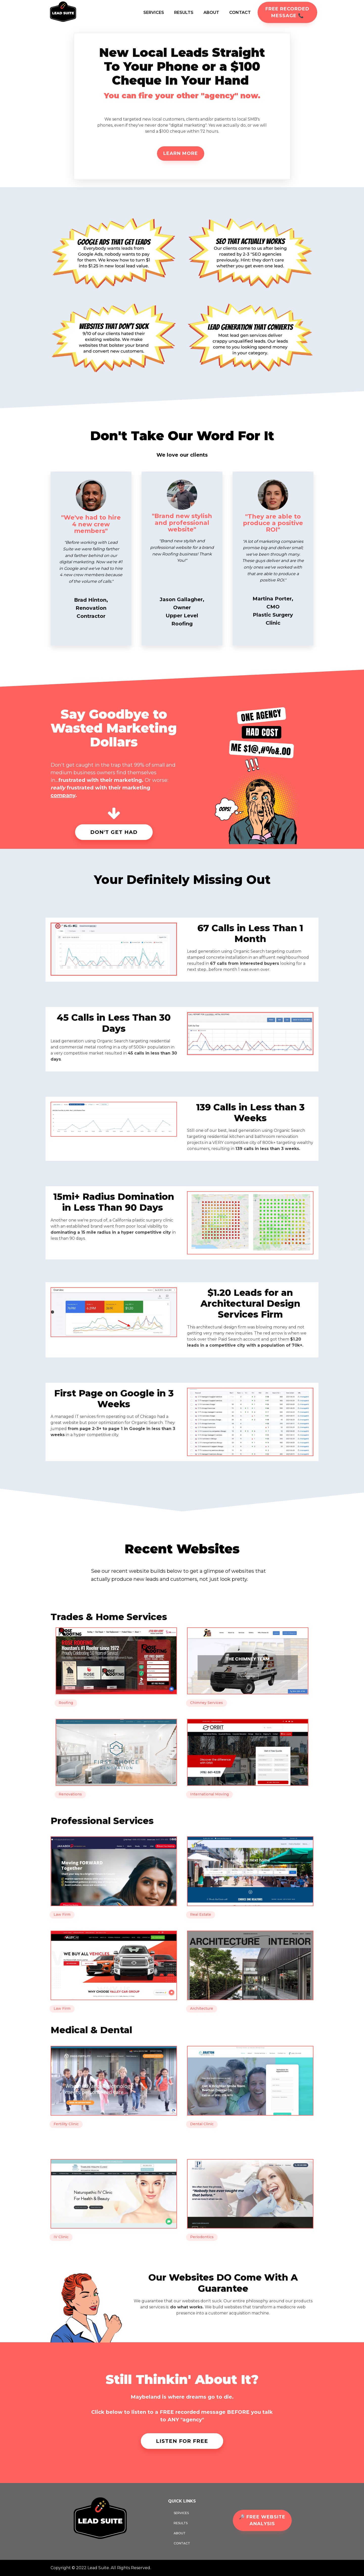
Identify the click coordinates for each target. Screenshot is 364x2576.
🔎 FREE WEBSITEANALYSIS (262, 2520)
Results (183, 12)
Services (153, 12)
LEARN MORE (180, 153)
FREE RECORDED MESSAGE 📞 (287, 12)
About (211, 12)
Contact (240, 12)
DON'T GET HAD (114, 832)
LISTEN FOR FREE (182, 2441)
